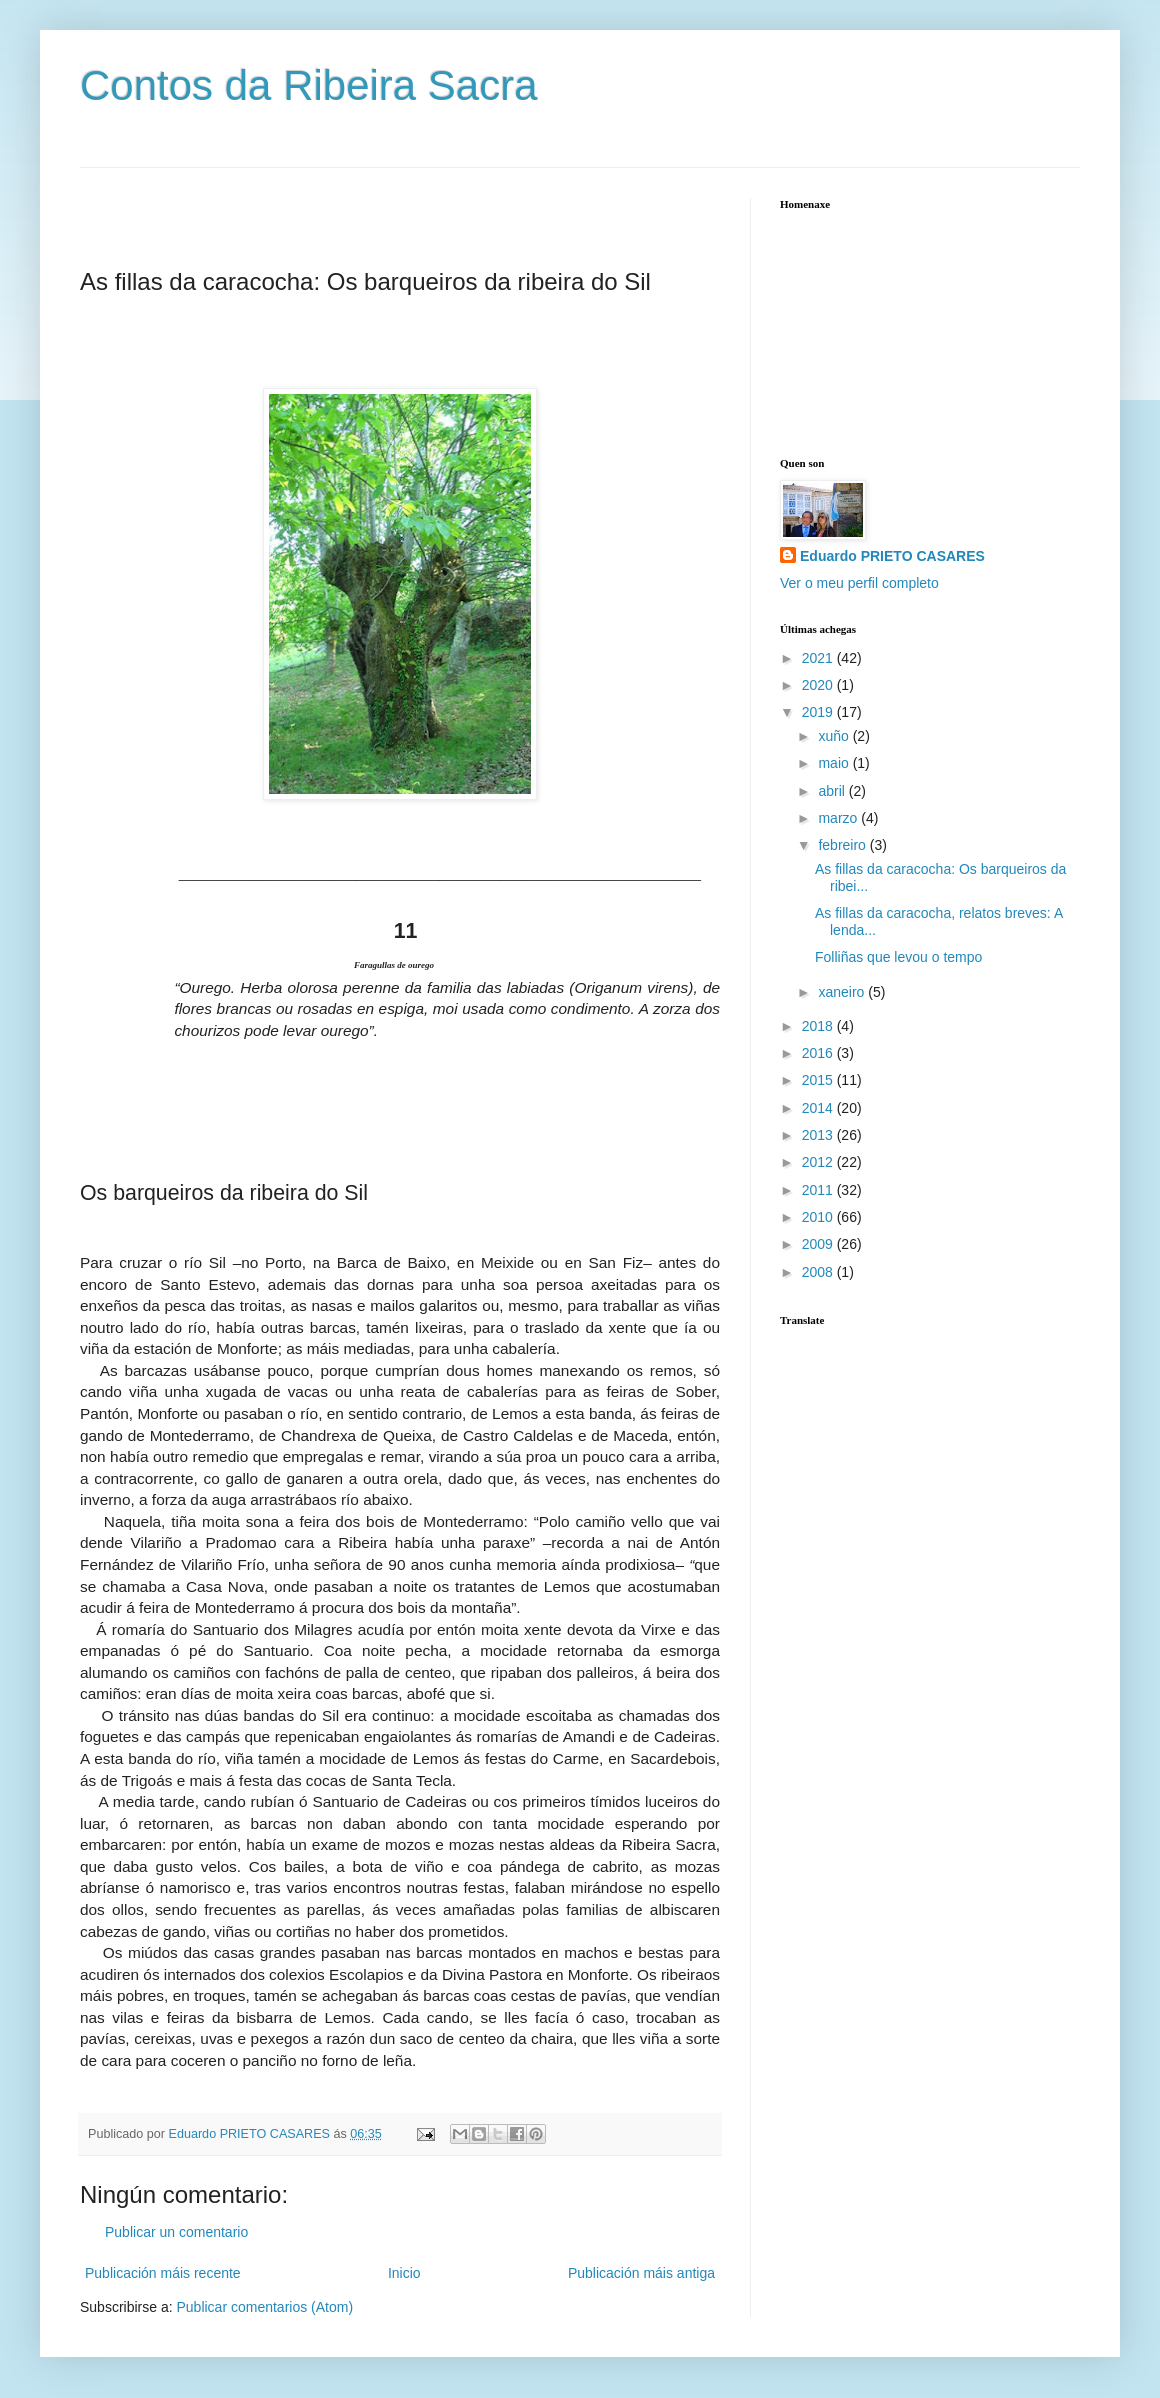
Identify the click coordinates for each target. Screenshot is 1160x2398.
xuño (835, 736)
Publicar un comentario (176, 2232)
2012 (819, 1162)
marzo (839, 818)
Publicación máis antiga (641, 2273)
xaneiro (843, 992)
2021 (819, 658)
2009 (819, 1244)
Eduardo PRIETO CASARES (892, 556)
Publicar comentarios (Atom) (264, 2307)
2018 (819, 1026)
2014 (819, 1108)
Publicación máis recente (163, 2273)
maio (835, 763)
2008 (819, 1272)
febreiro (843, 845)
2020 (819, 685)
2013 (819, 1135)
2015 (819, 1080)
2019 (819, 712)
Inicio (404, 2273)
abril (833, 791)
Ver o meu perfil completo (859, 583)
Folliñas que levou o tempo (898, 957)
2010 (819, 1217)
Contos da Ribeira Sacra (309, 85)
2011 (819, 1190)
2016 (819, 1053)
